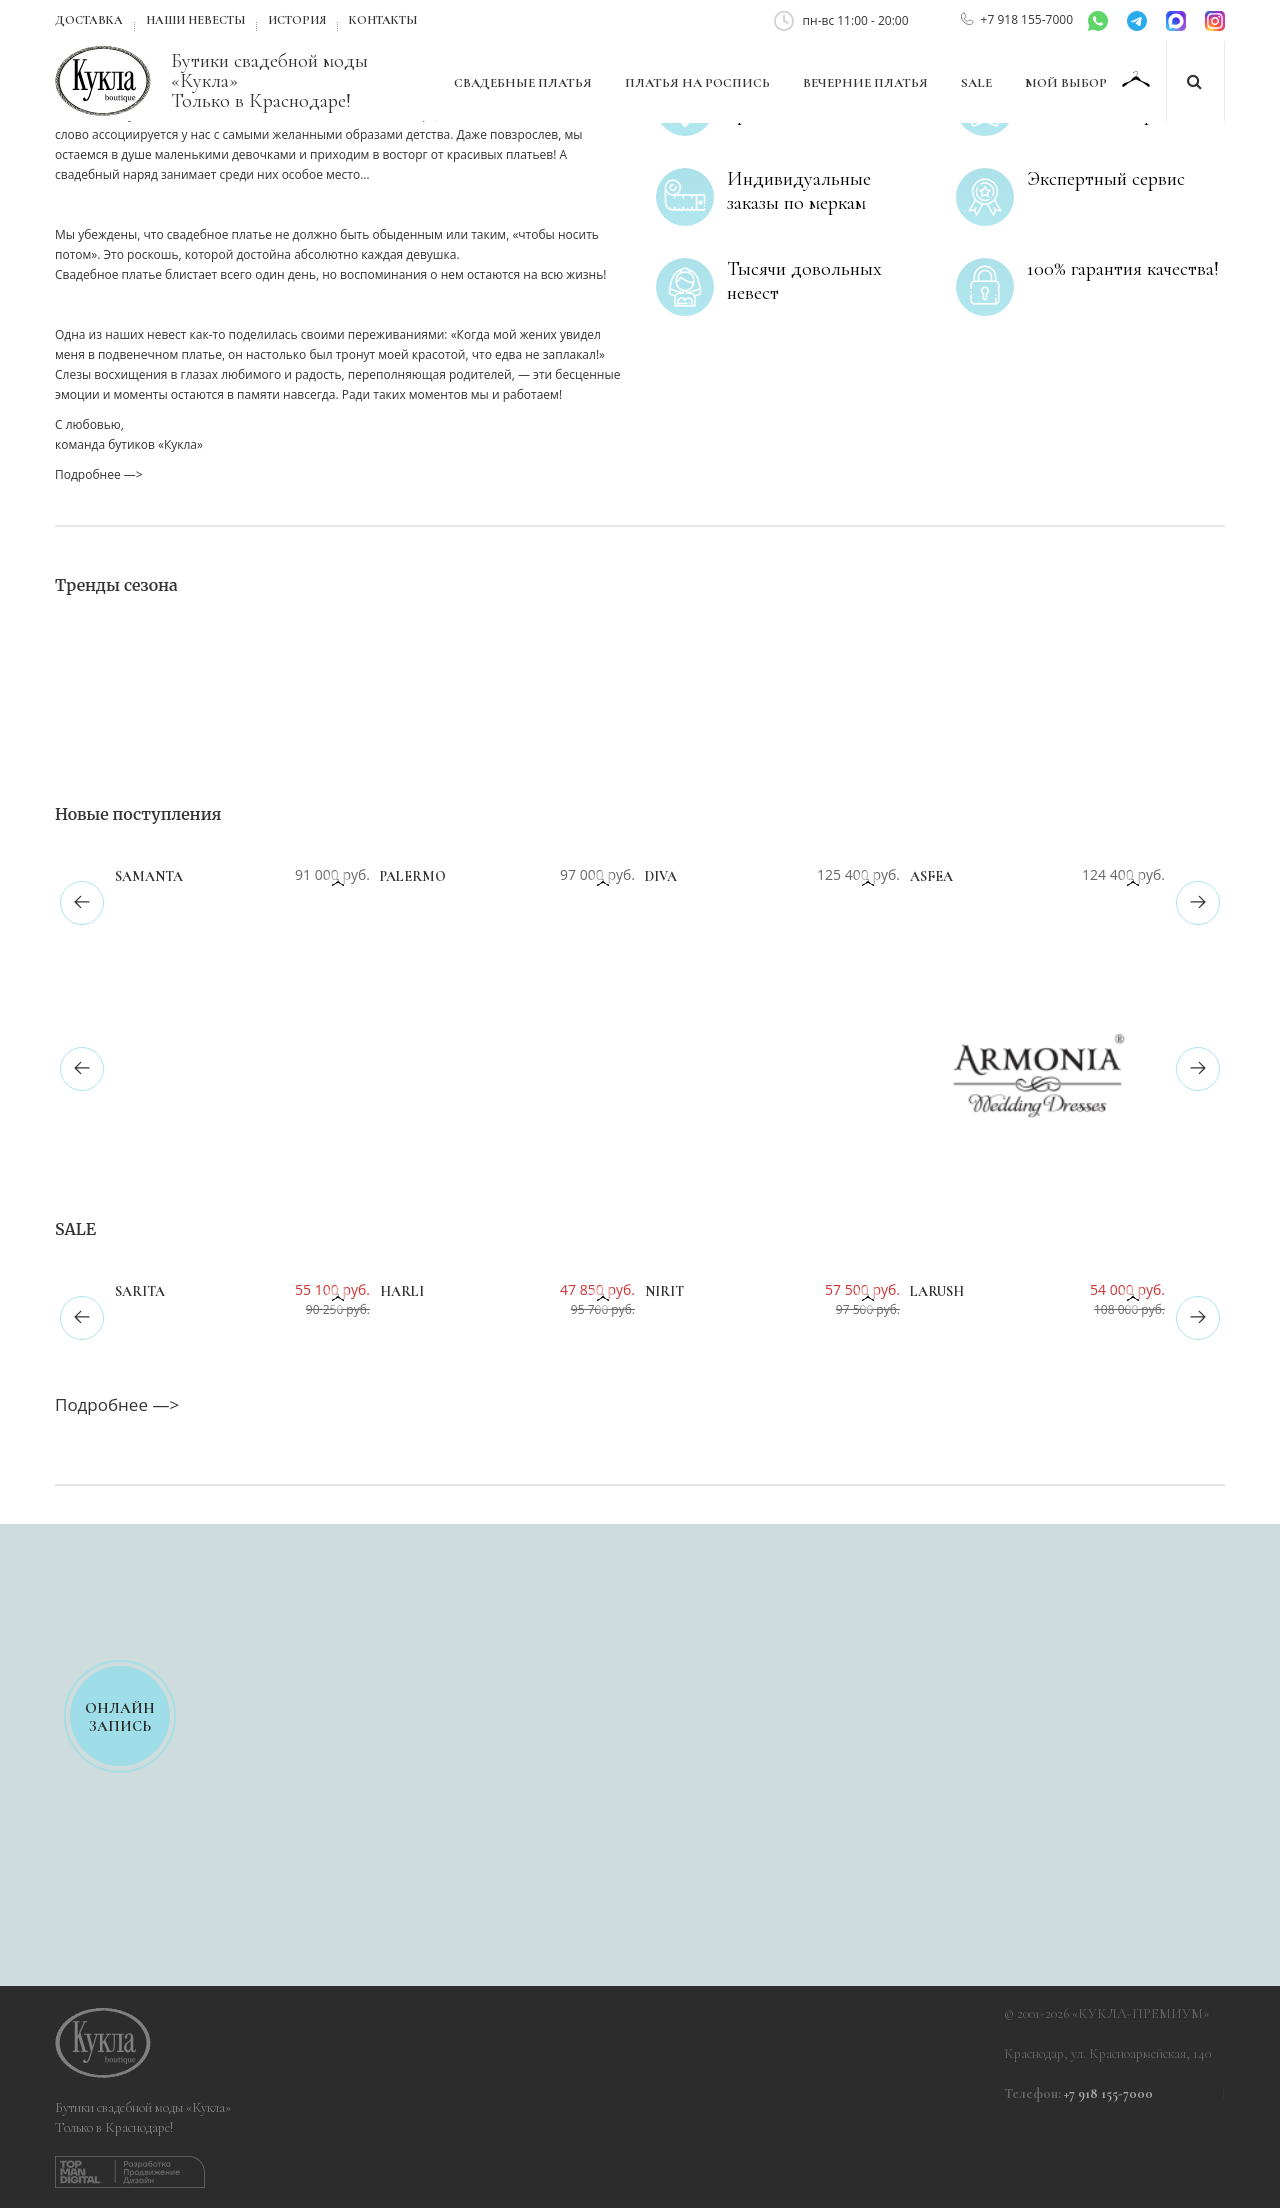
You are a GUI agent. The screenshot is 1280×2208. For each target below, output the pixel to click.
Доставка (89, 20)
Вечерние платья (865, 83)
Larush (937, 1292)
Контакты (383, 20)
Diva (661, 877)
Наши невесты (195, 20)
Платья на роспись (697, 83)
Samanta (149, 877)
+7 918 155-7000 (1027, 19)
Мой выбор (1067, 83)
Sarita (140, 1292)
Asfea (931, 877)
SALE (976, 83)
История (297, 20)
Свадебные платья (523, 83)
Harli (402, 1292)
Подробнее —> (99, 474)
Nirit (664, 1292)
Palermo (413, 877)
